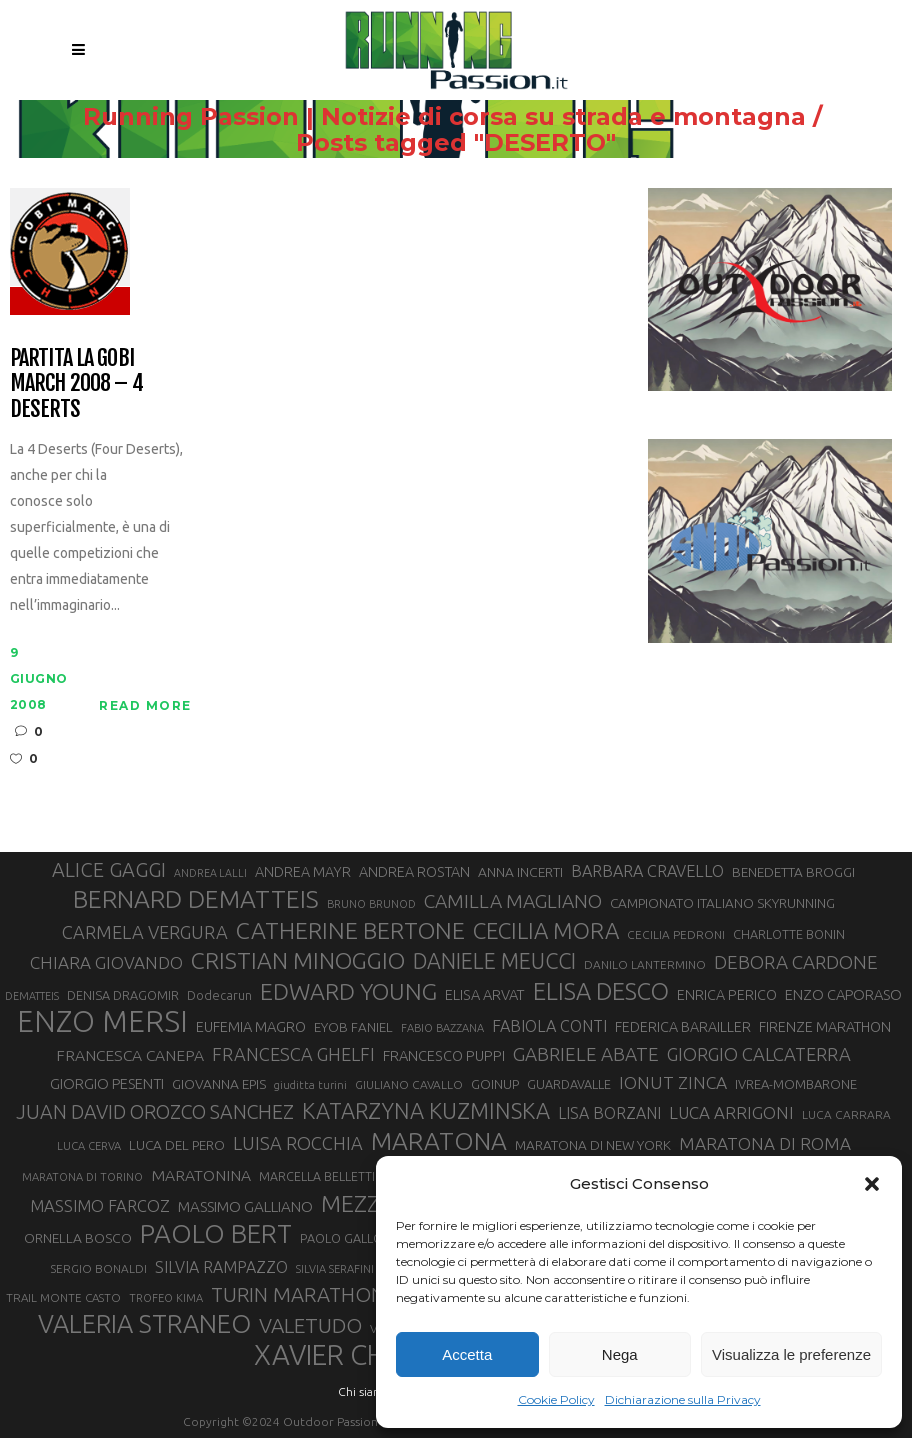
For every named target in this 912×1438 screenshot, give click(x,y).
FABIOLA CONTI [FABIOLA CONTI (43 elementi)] (549, 1026)
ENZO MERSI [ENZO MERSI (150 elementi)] (102, 1022)
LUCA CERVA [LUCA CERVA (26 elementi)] (89, 1146)
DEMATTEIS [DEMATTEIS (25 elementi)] (32, 996)
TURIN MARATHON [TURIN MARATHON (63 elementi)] (298, 1294)
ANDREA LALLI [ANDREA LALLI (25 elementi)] (210, 873)
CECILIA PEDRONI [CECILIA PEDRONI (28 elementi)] (676, 934)
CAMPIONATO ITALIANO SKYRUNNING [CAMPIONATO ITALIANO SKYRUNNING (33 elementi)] (722, 903)
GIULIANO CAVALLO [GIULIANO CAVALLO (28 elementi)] (409, 1084)
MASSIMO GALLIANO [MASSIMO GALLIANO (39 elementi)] (245, 1206)
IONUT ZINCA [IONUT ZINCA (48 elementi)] (673, 1082)
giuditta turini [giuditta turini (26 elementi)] (310, 1085)
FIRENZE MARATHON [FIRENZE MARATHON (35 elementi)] (825, 1027)
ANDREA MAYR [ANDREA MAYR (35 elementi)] (303, 872)
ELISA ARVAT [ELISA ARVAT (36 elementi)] (485, 994)
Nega (620, 1354)
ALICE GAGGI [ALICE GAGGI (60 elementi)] (109, 869)
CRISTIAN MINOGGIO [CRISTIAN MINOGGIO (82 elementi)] (298, 960)
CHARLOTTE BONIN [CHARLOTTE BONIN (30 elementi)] (789, 934)
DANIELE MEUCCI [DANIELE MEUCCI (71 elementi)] (494, 961)
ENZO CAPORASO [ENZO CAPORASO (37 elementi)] (843, 994)
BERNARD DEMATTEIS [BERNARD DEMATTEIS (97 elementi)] (196, 899)
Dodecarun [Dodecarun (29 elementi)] (219, 995)
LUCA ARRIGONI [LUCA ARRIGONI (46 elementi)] (731, 1112)
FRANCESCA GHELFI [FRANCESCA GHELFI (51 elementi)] (293, 1054)
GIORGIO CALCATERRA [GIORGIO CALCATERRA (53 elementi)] (759, 1054)
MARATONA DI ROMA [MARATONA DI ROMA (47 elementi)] (765, 1143)
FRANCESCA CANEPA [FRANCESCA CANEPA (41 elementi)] (130, 1055)
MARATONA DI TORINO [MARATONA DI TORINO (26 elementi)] (82, 1177)
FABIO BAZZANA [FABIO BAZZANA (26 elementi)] (442, 1028)
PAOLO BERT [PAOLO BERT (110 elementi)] (216, 1234)
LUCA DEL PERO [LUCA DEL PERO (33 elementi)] (177, 1145)
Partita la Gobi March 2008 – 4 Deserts (76, 383)
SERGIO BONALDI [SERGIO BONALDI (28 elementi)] (98, 1268)
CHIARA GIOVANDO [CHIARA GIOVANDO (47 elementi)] (106, 962)
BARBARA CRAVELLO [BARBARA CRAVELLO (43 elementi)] (647, 871)
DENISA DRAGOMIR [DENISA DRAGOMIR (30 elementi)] (123, 995)
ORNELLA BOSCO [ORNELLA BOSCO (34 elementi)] (78, 1238)
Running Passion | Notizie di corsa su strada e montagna (444, 117)
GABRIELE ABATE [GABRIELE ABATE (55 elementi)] (586, 1054)
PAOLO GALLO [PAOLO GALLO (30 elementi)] (341, 1238)
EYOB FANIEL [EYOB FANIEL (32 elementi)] (353, 1027)
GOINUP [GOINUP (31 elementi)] (495, 1084)
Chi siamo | (368, 1391)
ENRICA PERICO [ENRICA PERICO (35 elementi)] (727, 995)
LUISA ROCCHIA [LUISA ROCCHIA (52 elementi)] (298, 1143)
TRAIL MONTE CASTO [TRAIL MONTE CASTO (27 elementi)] (63, 1297)
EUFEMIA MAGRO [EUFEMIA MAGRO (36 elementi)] (251, 1026)
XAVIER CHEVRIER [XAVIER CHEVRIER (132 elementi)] (363, 1355)
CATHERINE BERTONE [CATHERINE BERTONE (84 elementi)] (350, 930)
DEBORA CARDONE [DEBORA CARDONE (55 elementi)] (796, 962)
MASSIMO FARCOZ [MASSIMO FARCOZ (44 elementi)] (100, 1206)
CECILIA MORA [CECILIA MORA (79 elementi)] (546, 930)
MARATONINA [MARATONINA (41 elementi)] (201, 1175)
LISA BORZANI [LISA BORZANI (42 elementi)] (609, 1113)
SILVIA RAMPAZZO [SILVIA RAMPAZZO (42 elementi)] (221, 1267)
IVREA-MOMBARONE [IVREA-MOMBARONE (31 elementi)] (796, 1084)
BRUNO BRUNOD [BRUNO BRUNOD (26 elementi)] (371, 904)
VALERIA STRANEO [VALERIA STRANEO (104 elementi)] (144, 1324)
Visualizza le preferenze (791, 1354)
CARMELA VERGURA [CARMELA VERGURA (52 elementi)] (145, 932)
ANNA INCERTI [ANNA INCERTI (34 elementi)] (520, 872)
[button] (872, 1184)
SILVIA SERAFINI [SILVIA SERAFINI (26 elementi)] (335, 1269)
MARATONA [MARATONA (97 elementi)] (439, 1141)
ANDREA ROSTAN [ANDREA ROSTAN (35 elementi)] (414, 872)
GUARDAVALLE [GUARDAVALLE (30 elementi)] (569, 1084)
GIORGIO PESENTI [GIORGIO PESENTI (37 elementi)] (107, 1083)
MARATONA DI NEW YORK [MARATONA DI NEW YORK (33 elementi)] (593, 1145)
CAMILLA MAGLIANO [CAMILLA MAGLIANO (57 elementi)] (513, 901)
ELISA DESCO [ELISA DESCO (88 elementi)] (601, 991)
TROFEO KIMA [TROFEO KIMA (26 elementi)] (166, 1298)
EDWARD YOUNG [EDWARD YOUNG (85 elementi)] (348, 991)
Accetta (467, 1354)
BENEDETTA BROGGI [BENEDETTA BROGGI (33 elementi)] (793, 872)
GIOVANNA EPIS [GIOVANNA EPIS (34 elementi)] (219, 1084)
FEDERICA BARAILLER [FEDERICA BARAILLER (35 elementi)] (683, 1027)
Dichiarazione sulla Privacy (683, 1399)
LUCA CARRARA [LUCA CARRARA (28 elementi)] (846, 1114)
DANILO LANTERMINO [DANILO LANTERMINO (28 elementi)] (645, 964)
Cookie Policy (556, 1399)
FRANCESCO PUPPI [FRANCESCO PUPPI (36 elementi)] (444, 1055)
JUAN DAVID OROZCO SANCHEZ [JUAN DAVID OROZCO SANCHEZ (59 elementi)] (155, 1112)
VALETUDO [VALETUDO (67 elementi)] (310, 1325)
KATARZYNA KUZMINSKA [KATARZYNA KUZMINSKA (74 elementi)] (426, 1110)
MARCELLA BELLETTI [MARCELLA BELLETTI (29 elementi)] (317, 1176)
